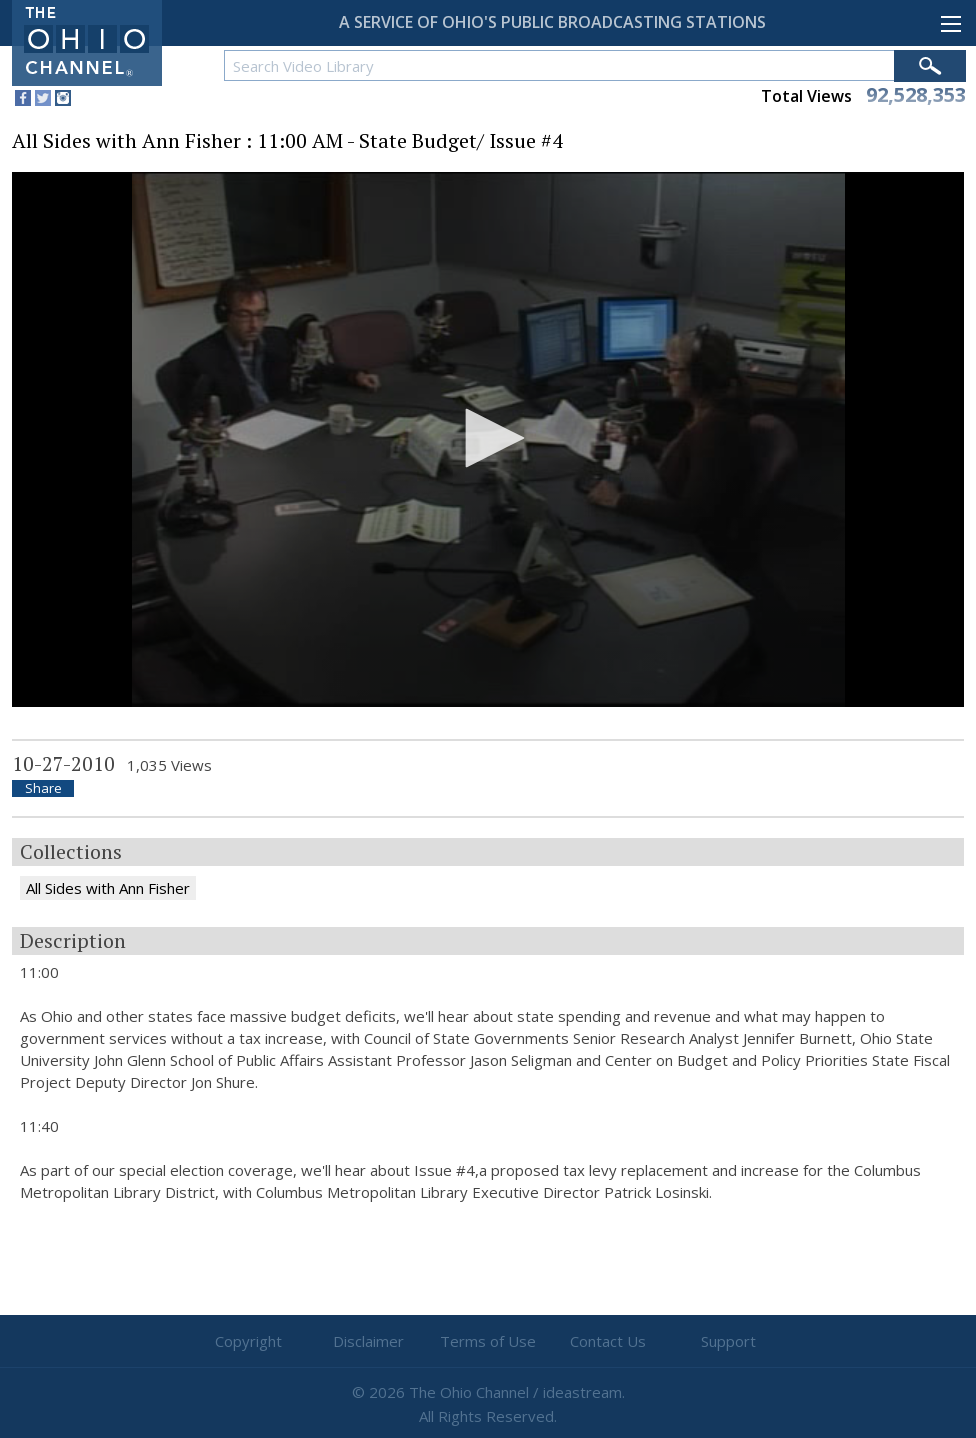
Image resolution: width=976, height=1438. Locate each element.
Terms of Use (488, 1341)
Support (728, 1341)
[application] (488, 440)
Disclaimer (368, 1341)
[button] (488, 438)
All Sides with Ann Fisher (108, 888)
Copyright (248, 1341)
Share (43, 788)
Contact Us (608, 1341)
